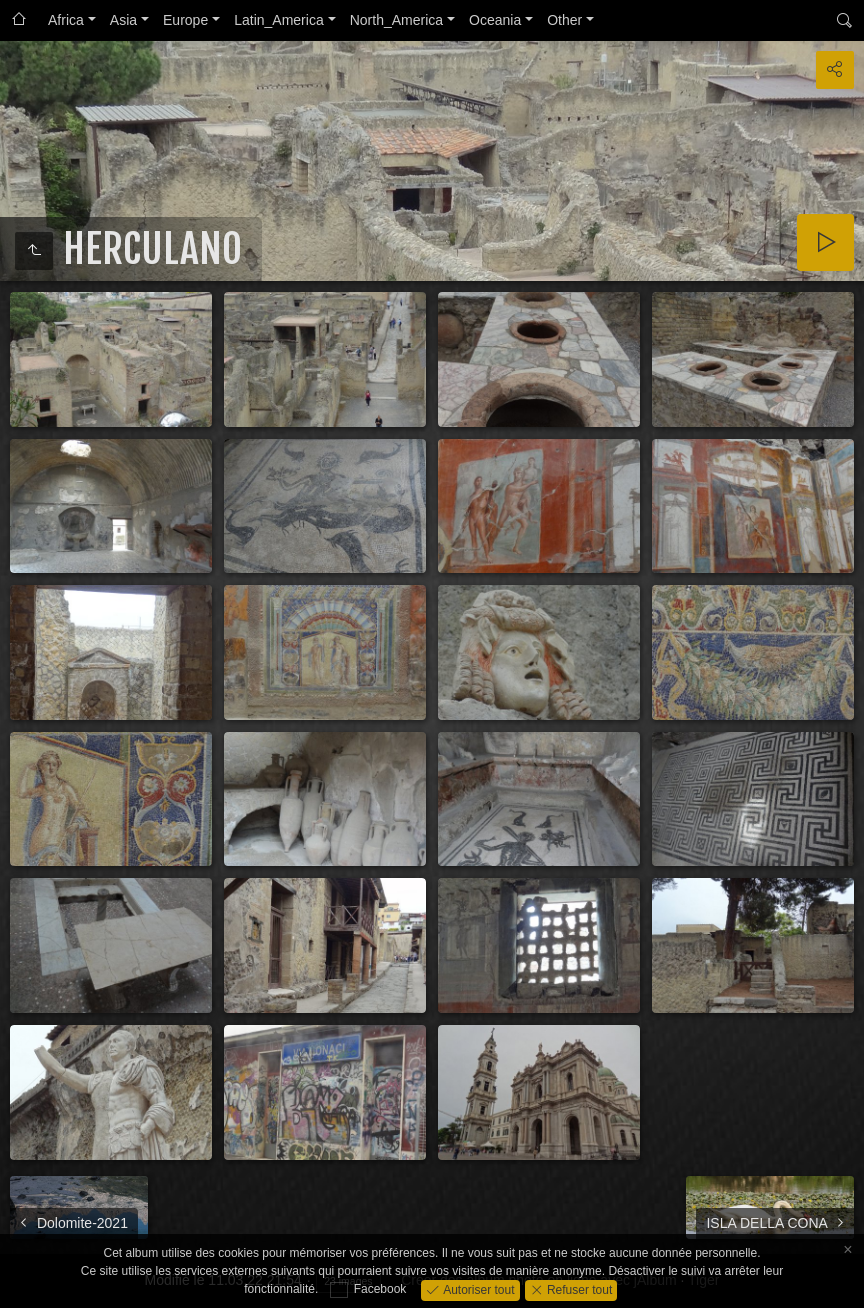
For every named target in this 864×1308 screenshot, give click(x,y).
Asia (123, 20)
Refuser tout (578, 1289)
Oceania (495, 20)
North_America (396, 20)
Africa (66, 20)
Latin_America (279, 20)
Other (564, 20)
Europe (185, 20)
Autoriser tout (477, 1289)
